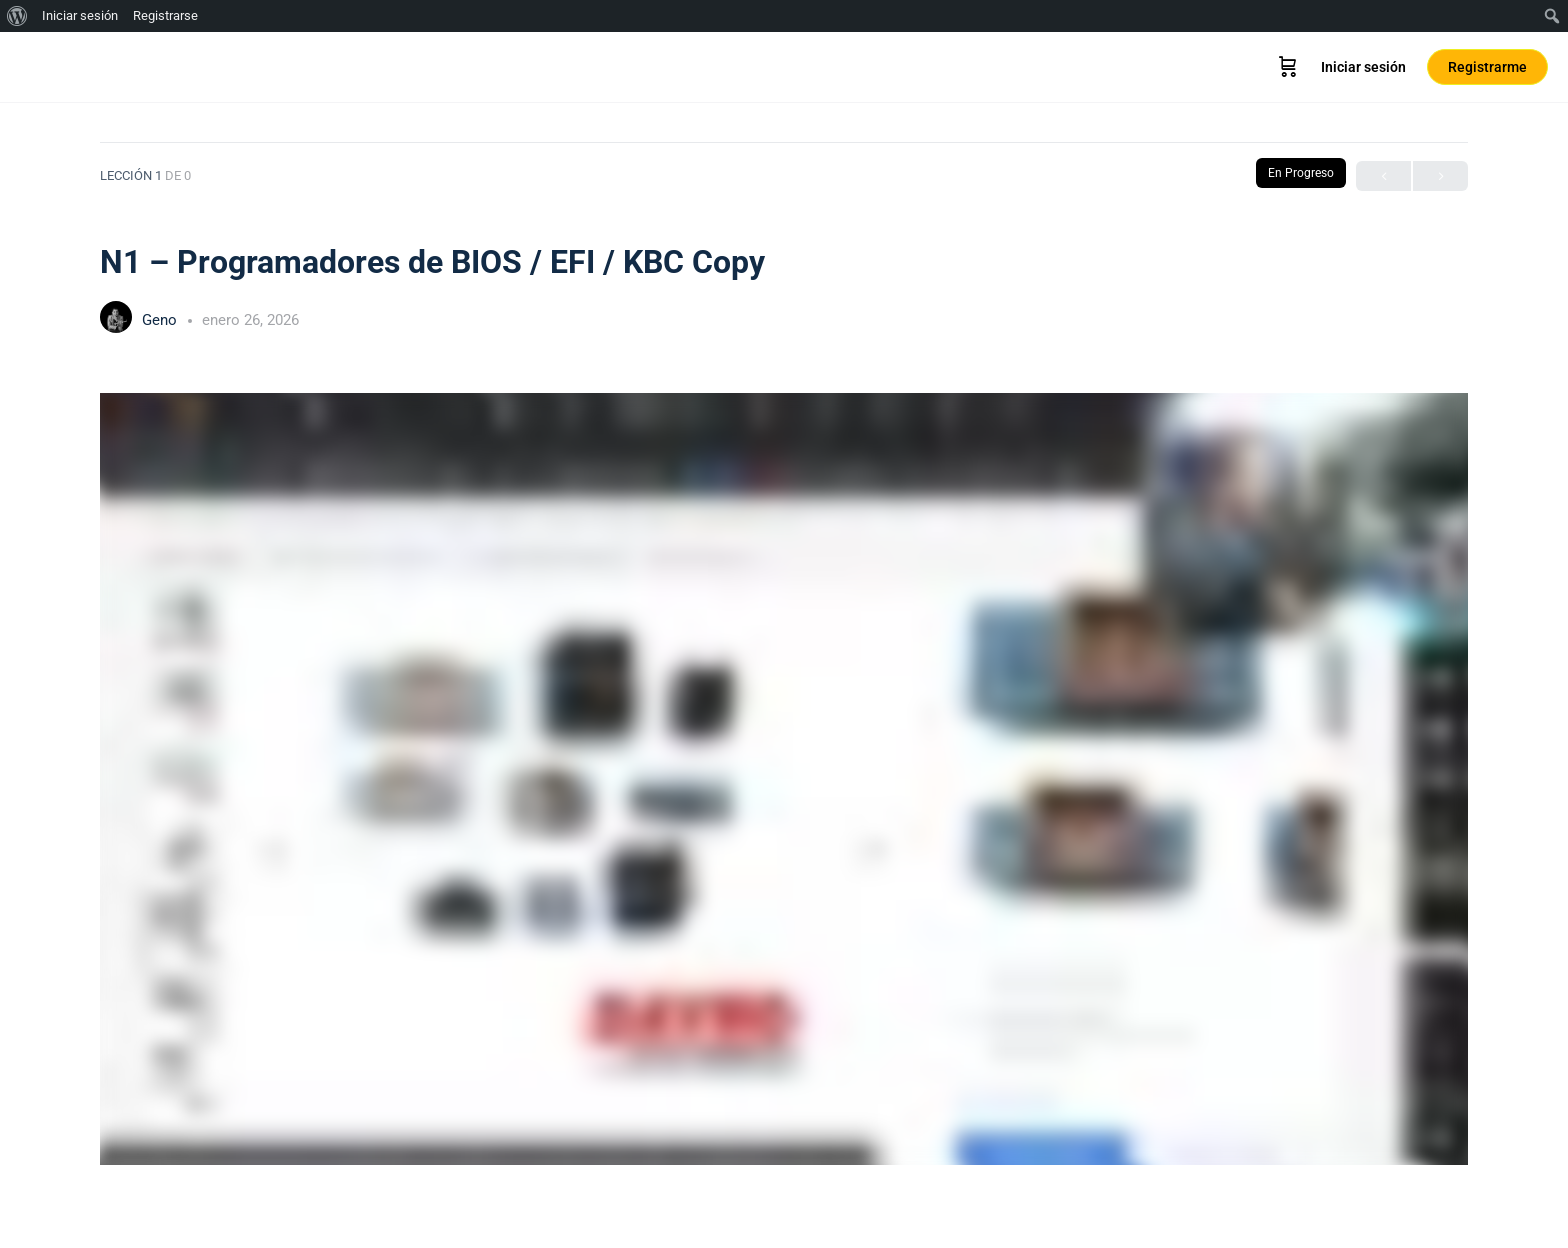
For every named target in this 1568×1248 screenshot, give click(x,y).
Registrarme (1487, 67)
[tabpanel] (784, 779)
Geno (161, 320)
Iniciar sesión (1363, 67)
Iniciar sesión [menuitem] (80, 15)
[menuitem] (17, 16)
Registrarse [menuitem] (165, 15)
